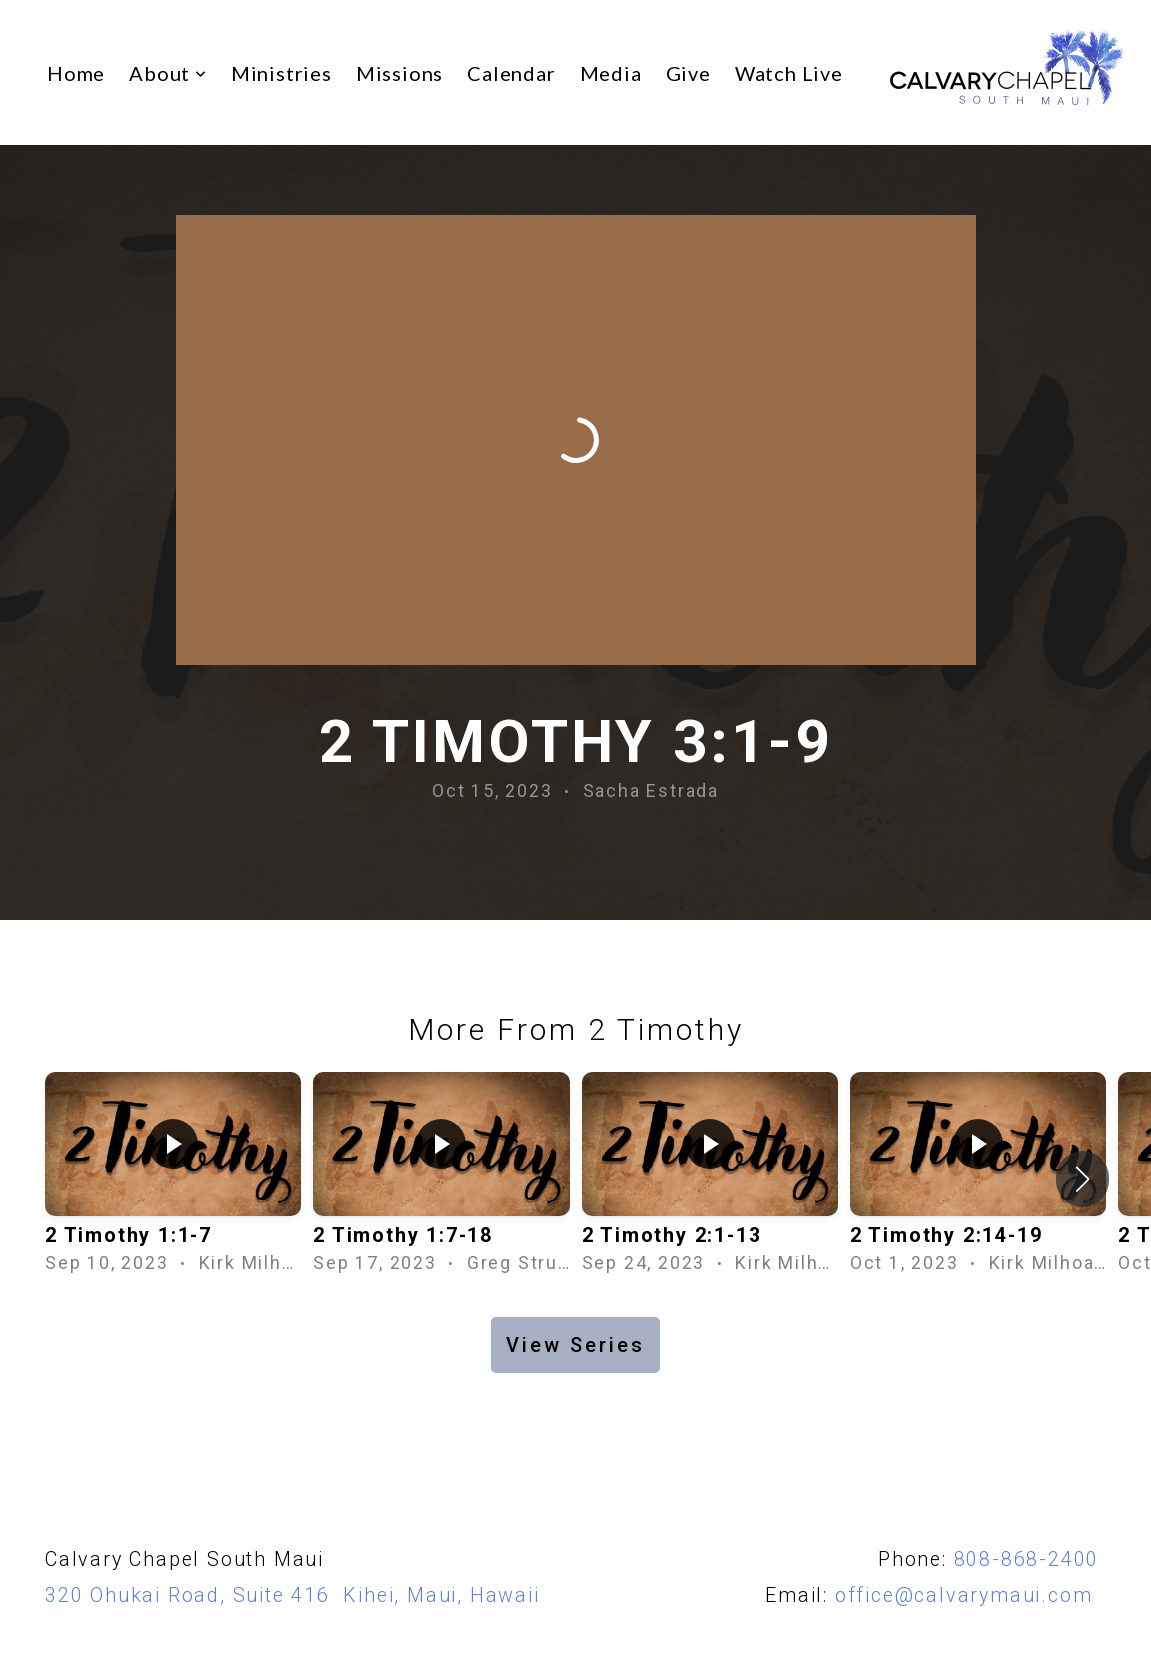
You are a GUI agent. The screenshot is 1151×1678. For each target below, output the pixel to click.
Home (76, 73)
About (168, 73)
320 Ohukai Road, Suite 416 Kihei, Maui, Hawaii (292, 1595)
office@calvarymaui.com (970, 1595)
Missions (399, 73)
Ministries (281, 73)
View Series (575, 1345)
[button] (1082, 1179)
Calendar (511, 73)
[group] (173, 1179)
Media (611, 73)
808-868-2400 (1027, 1559)
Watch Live (789, 73)
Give (688, 73)
